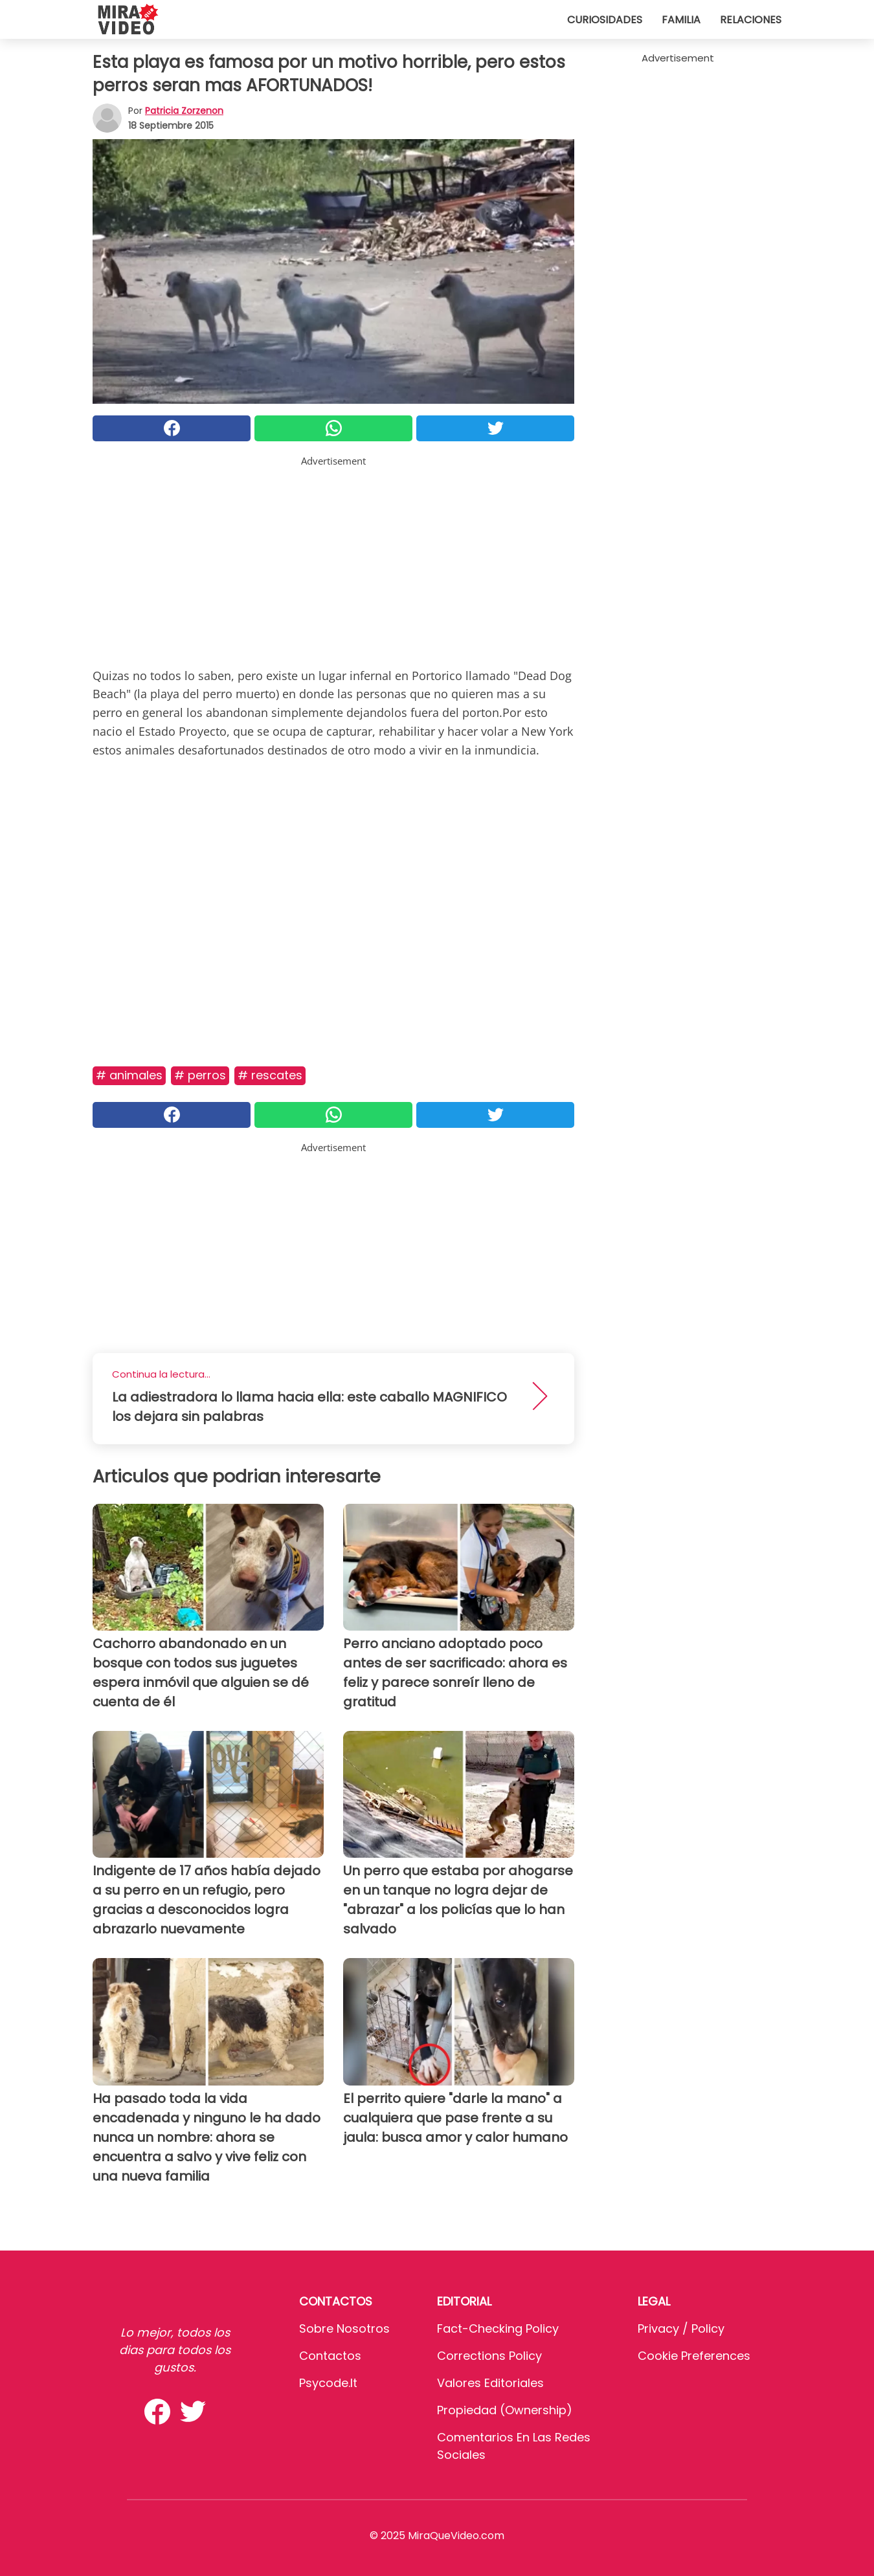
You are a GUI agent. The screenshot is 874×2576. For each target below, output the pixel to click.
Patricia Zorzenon (184, 110)
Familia (681, 19)
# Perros (200, 1075)
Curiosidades (604, 19)
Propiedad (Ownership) (504, 2410)
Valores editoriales (490, 2383)
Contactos (330, 2356)
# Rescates (270, 1075)
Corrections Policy (489, 2356)
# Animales (129, 1075)
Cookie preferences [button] (694, 2356)
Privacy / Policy (681, 2328)
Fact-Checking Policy (498, 2328)
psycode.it (328, 2383)
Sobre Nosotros (344, 2328)
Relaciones (750, 19)
